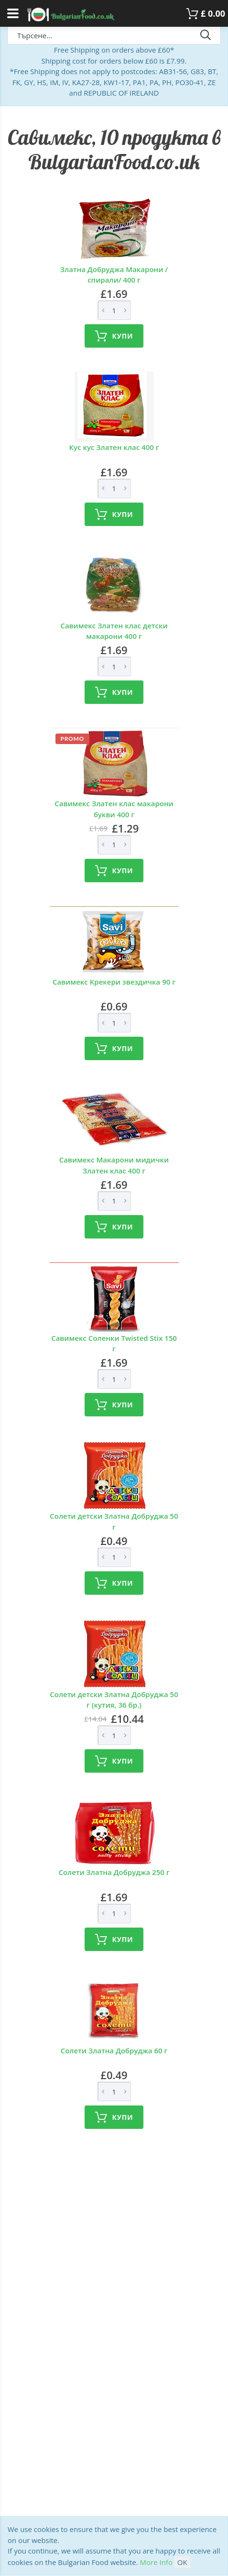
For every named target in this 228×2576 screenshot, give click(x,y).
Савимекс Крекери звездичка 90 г (114, 982)
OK (182, 2562)
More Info (156, 2562)
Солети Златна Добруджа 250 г (113, 1872)
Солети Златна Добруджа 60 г (114, 2050)
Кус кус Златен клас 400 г (114, 447)
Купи (114, 336)
